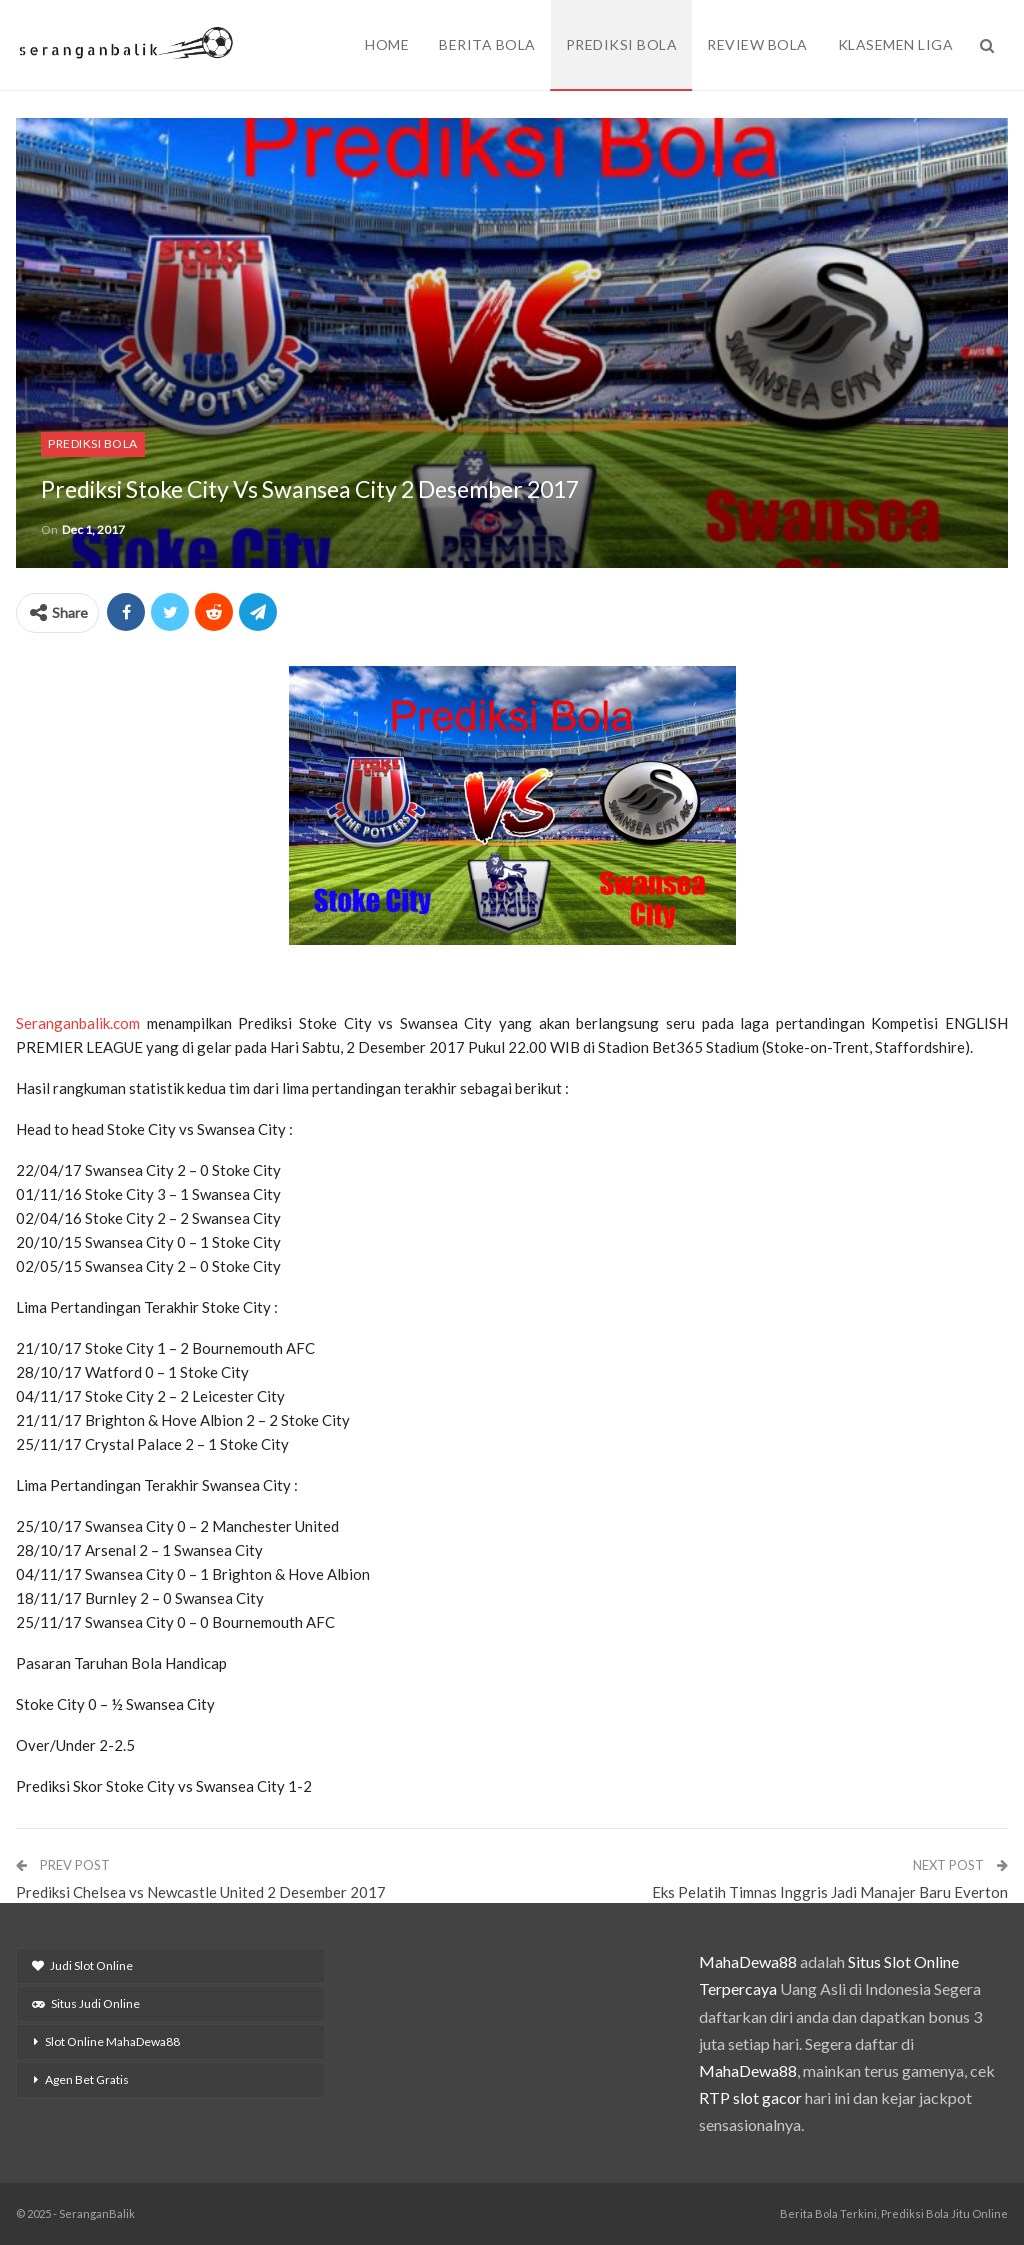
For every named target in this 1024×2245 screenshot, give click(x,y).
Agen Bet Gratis (87, 2079)
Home (387, 44)
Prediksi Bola (622, 44)
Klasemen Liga (896, 44)
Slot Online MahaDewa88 (112, 2041)
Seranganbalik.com (78, 1023)
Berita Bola (487, 44)
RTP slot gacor (750, 2097)
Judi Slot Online (82, 1965)
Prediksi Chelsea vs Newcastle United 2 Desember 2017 (201, 1892)
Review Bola (757, 44)
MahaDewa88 (748, 1961)
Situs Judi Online (86, 2003)
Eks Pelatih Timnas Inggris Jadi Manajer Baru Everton (830, 1892)
